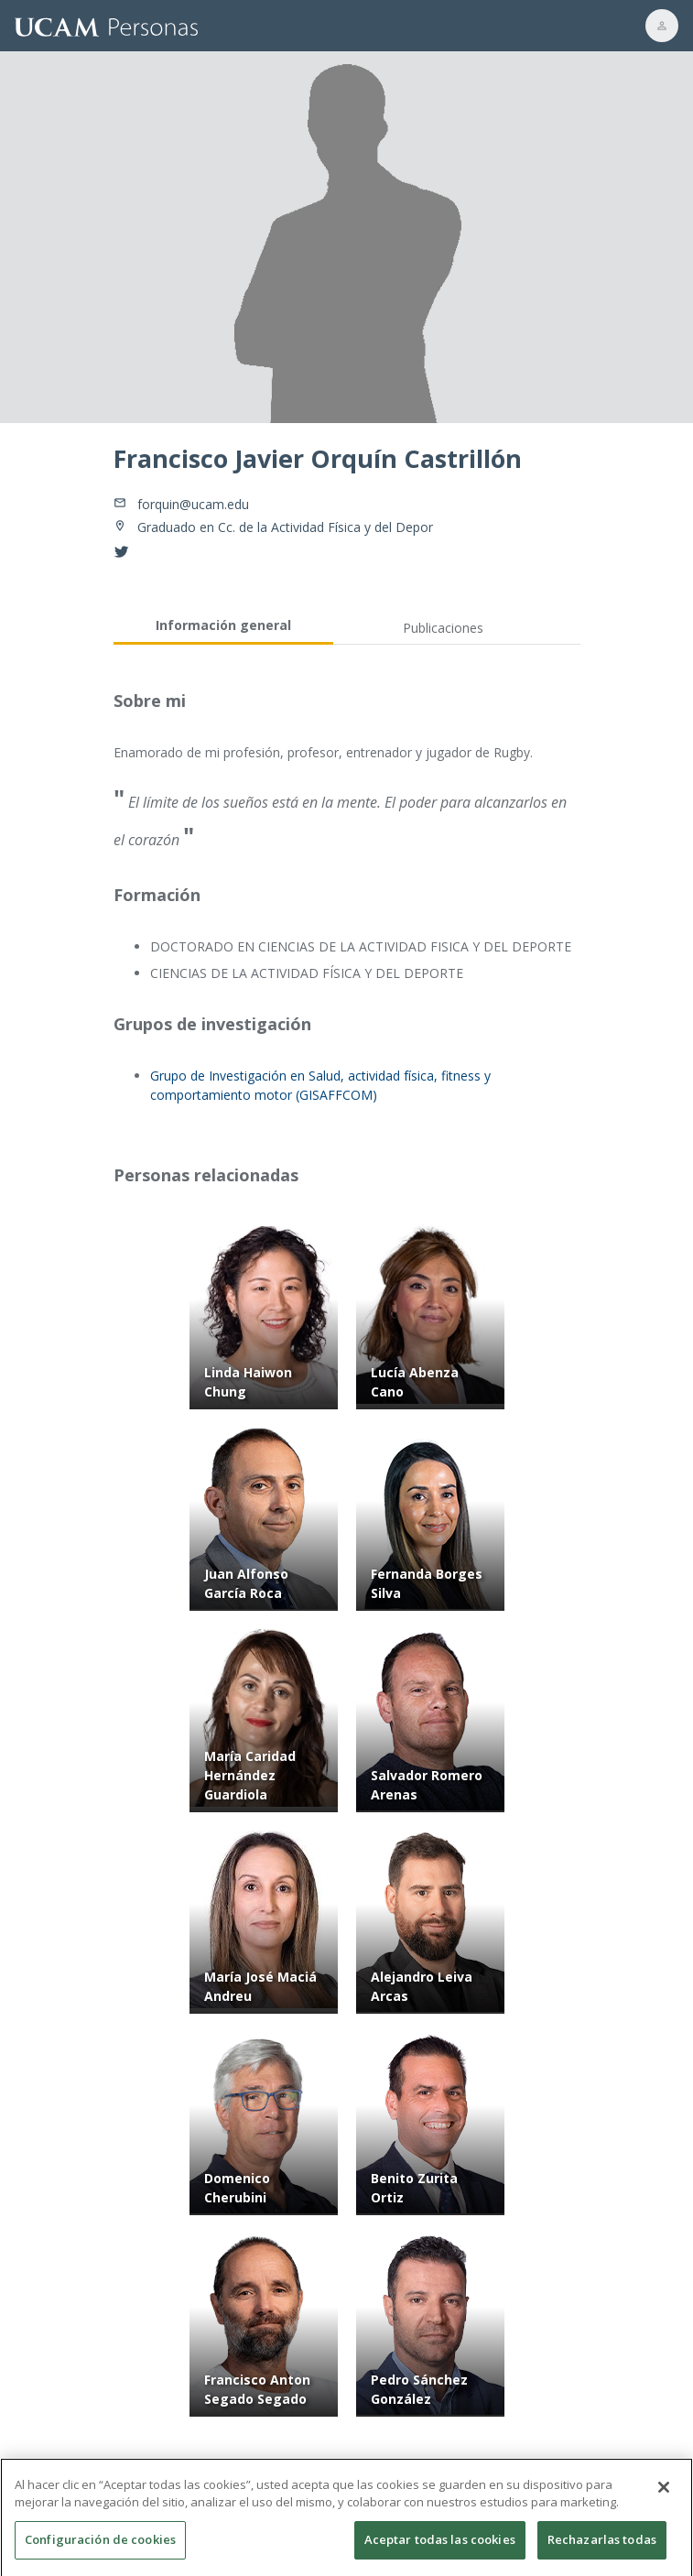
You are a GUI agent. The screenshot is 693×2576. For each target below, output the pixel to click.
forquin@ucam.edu (193, 504)
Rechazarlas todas (601, 2546)
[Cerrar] (664, 2493)
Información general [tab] (223, 625)
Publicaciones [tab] (443, 627)
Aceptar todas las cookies (439, 2546)
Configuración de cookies (100, 2546)
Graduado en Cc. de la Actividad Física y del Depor (285, 527)
